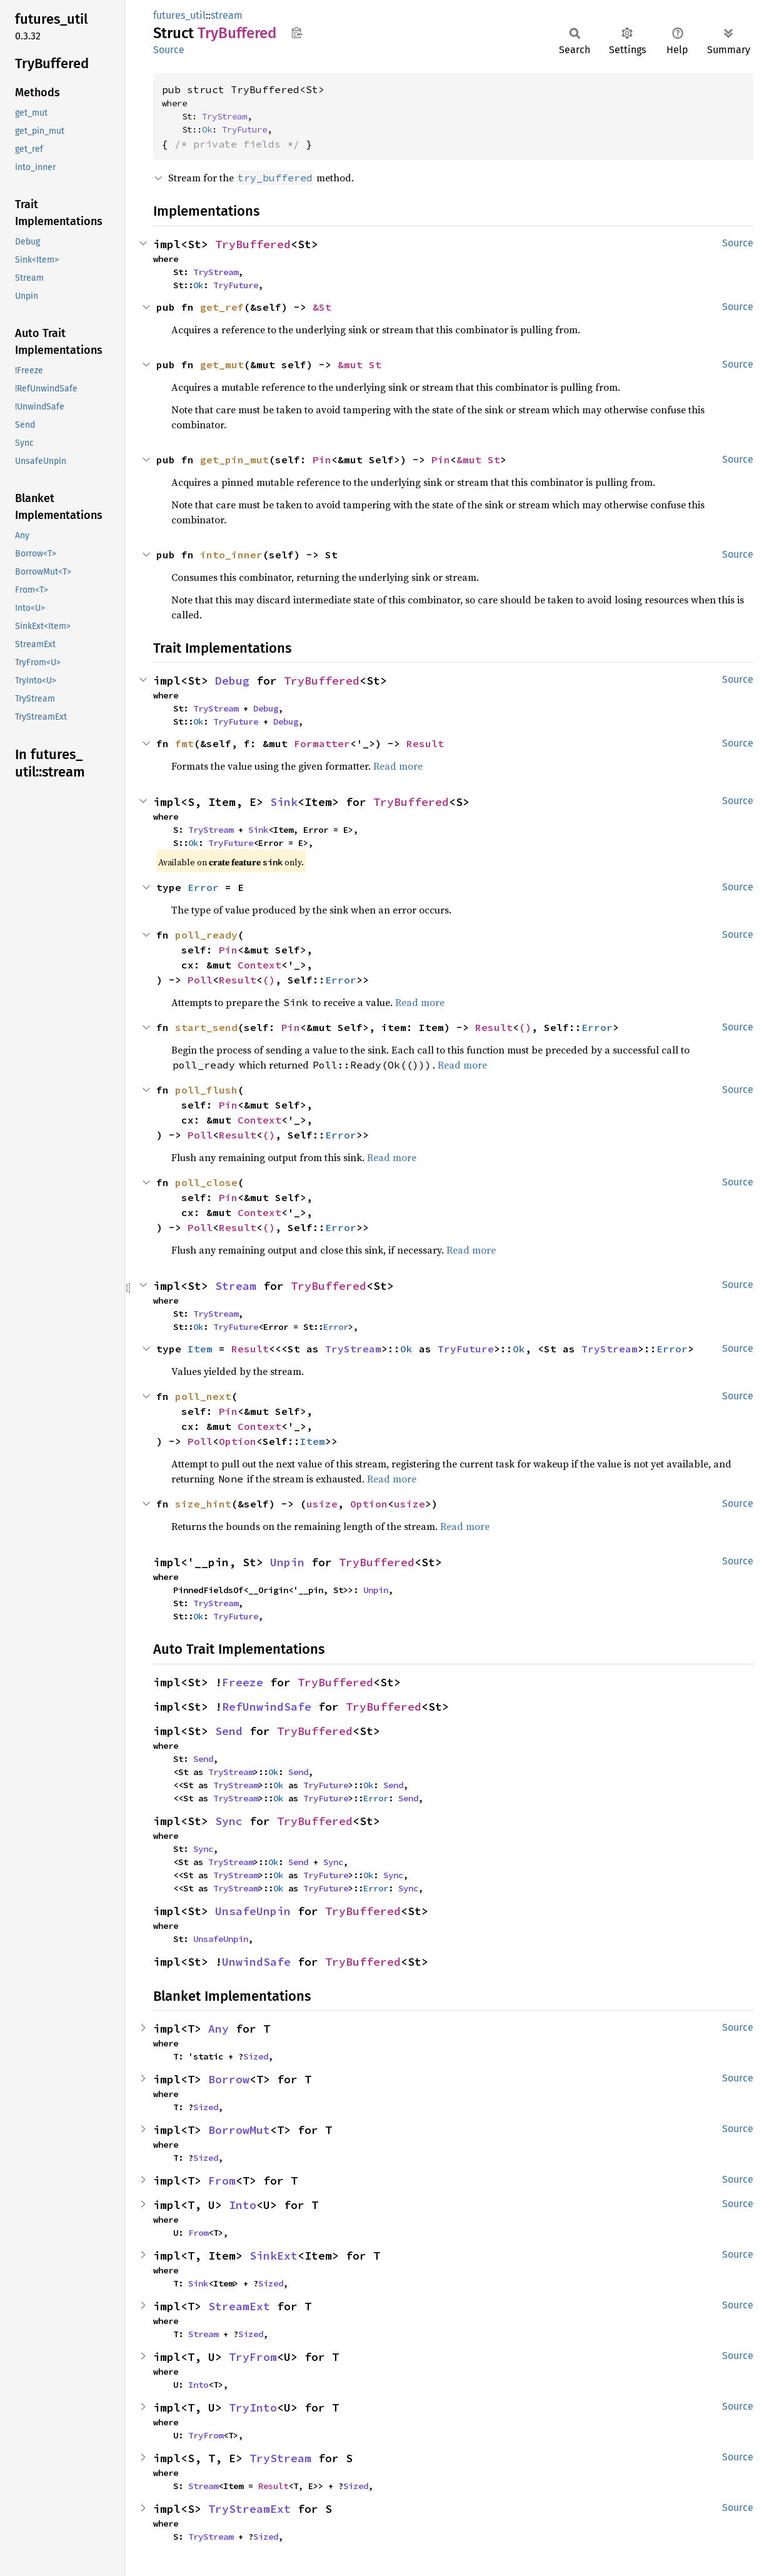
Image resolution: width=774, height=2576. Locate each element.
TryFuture (244, 129)
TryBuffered (253, 244)
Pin (322, 459)
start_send (206, 1027)
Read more (398, 766)
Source (168, 50)
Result (425, 743)
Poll (200, 980)
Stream (235, 1286)
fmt (184, 743)
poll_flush (206, 1090)
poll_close (206, 1182)
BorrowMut (239, 2130)
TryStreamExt (249, 2509)
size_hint (203, 1503)
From (222, 2180)
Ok (207, 129)
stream (227, 15)
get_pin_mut (234, 459)
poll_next (203, 1396)
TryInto (253, 2407)
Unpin (287, 1562)
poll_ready (206, 934)
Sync (229, 1821)
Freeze (242, 1682)
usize (322, 1503)
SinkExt (273, 2255)
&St (322, 307)
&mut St (359, 364)
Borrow (228, 2079)
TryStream (224, 116)
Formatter (322, 743)
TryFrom (253, 2357)
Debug (232, 680)
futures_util (179, 15)
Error (203, 887)
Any (218, 2028)
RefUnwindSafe (266, 1706)
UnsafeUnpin (253, 1911)
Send (229, 1731)
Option (237, 1441)
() (269, 980)
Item (200, 1348)
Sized (255, 2056)
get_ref (222, 307)
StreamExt (239, 2306)
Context (259, 964)
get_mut (222, 364)
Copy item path (296, 32)
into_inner (231, 554)
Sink (284, 802)
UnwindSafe (256, 1962)
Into (242, 2205)
